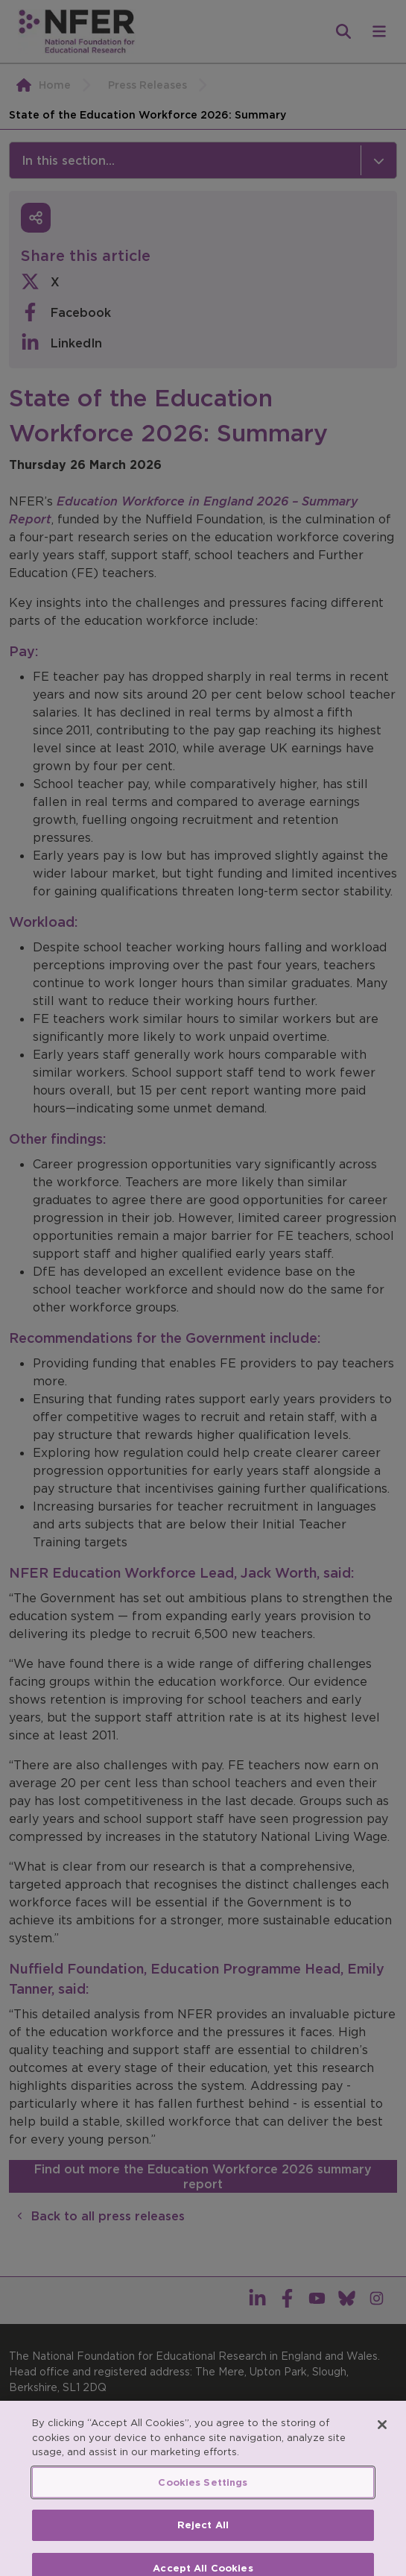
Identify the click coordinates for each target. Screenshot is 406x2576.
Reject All (203, 2538)
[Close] (382, 2438)
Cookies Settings (202, 2496)
